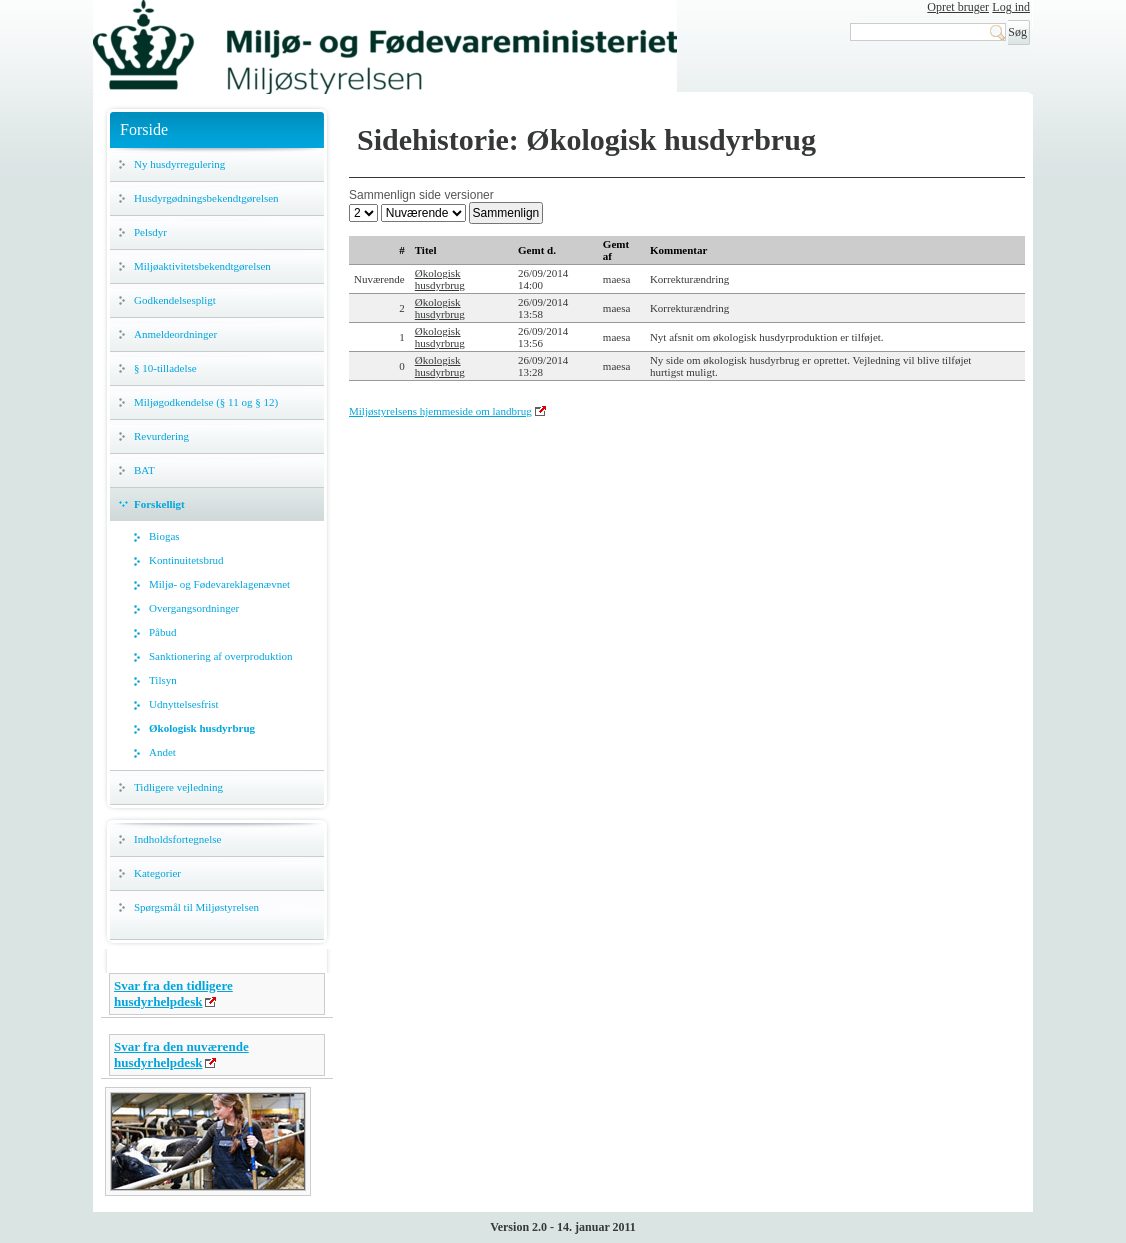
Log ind (1011, 7)
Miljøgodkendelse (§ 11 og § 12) (206, 402)
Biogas (164, 536)
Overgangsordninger (194, 608)
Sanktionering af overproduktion (221, 656)
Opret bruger (958, 7)
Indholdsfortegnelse (177, 839)
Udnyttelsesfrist (184, 704)
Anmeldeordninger (175, 334)
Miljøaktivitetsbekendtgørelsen (202, 266)
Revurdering (161, 436)
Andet (162, 752)
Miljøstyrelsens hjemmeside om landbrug (440, 411)
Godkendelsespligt (175, 300)
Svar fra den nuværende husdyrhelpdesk (181, 1054)
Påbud (163, 632)
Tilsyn (163, 680)
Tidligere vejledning (178, 787)
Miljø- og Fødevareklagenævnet (219, 584)
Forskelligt (159, 504)
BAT (144, 470)
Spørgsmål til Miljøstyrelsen (196, 907)
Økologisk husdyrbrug (202, 728)
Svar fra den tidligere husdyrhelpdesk (173, 993)
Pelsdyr (150, 232)
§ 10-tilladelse (165, 368)
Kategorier (157, 873)
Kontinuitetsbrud (186, 560)
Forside (144, 129)
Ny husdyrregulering (179, 164)
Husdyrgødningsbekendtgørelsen (206, 198)
